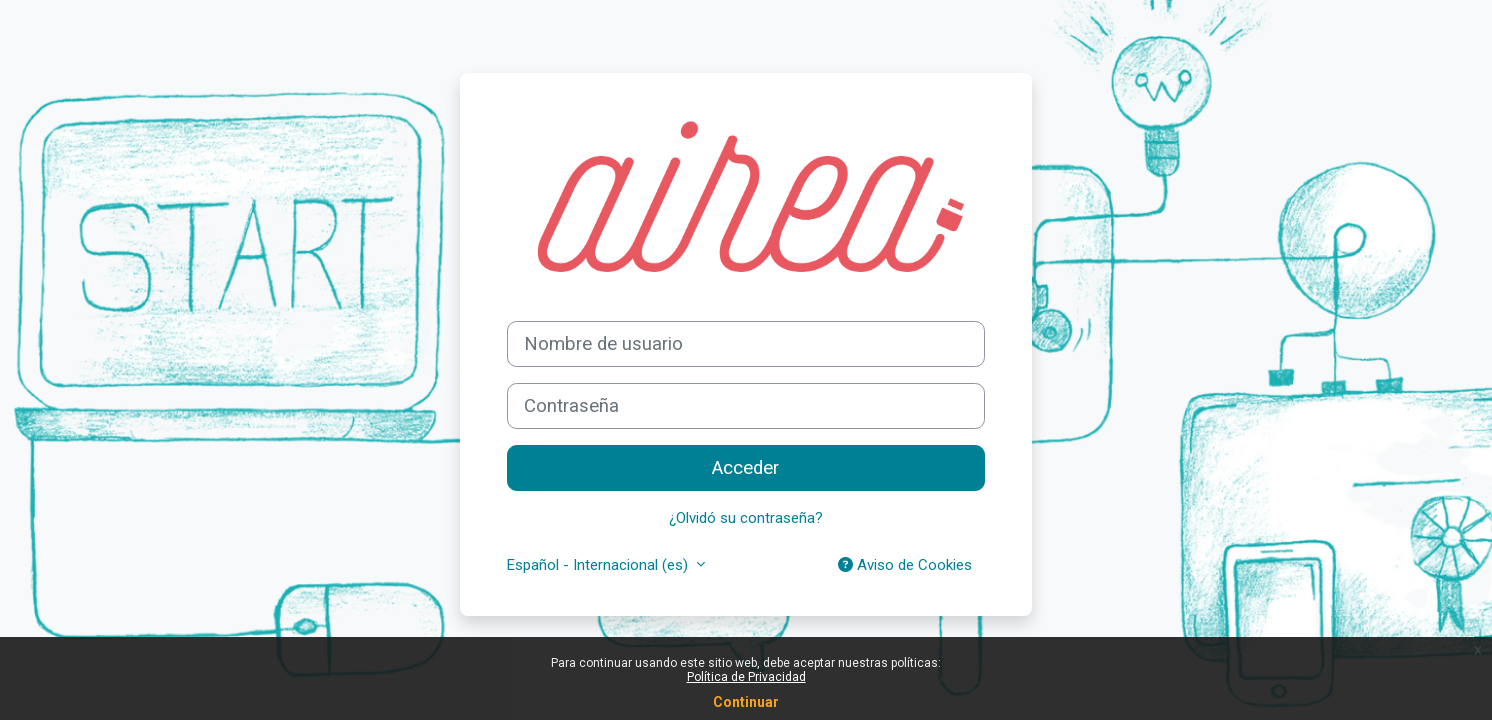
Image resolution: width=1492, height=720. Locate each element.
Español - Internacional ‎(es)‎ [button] (599, 565)
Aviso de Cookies (905, 565)
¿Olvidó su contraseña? (746, 518)
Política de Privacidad (746, 677)
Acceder (745, 468)
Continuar (746, 702)
